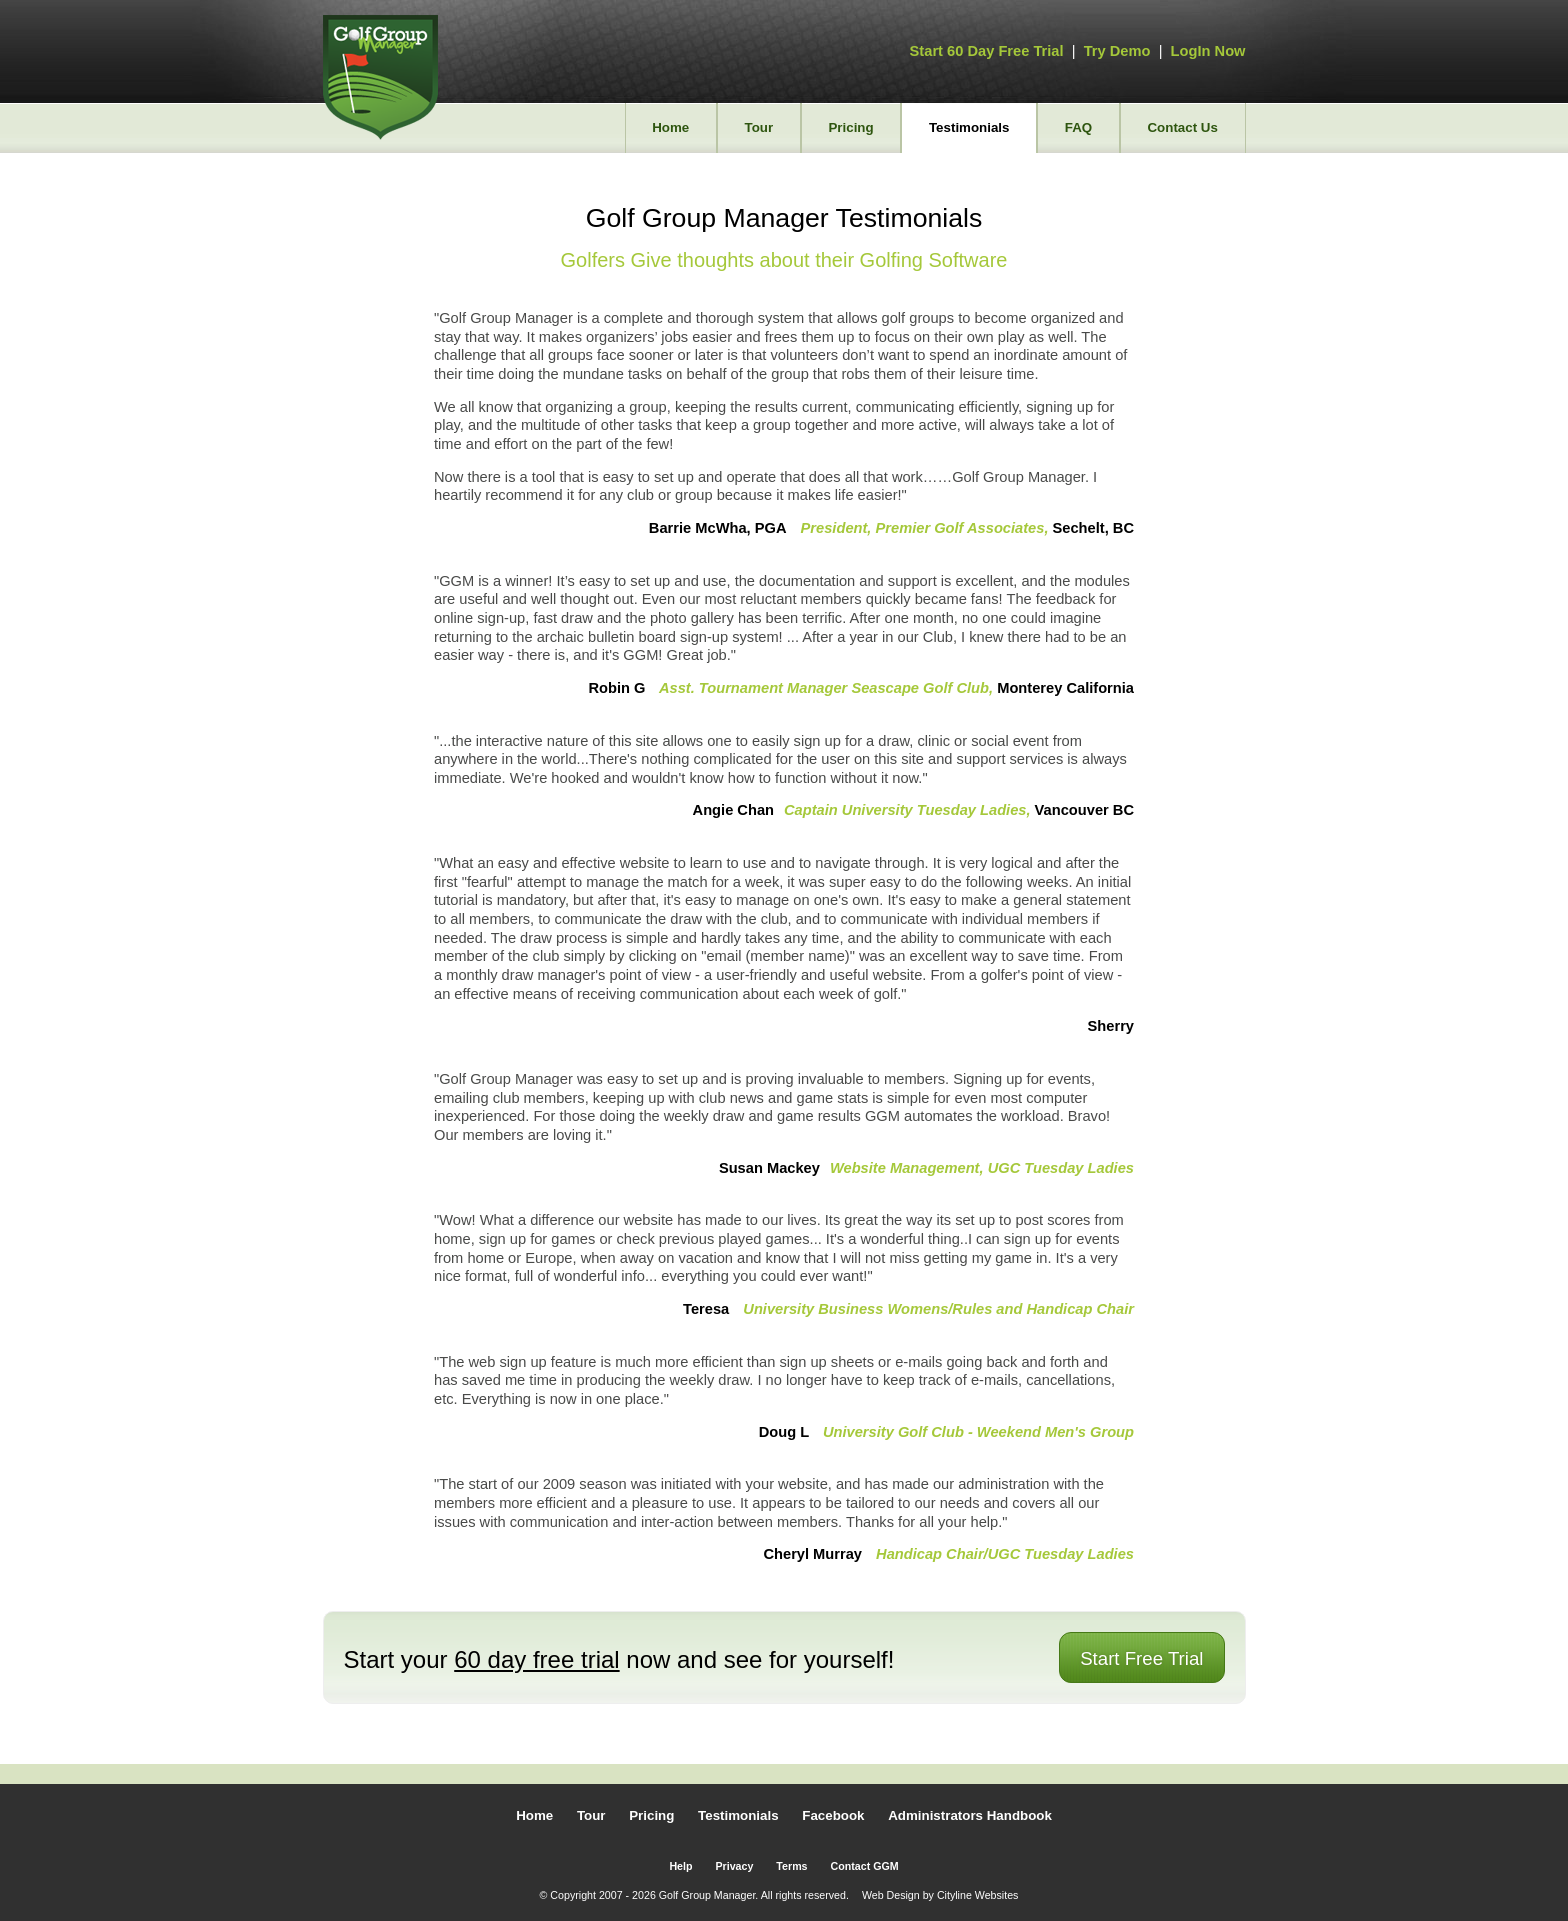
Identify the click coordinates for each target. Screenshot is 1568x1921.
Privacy (734, 1866)
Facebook (833, 1815)
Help (680, 1866)
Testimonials (969, 127)
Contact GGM (865, 1866)
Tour (759, 127)
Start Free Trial (1141, 1658)
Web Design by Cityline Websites (940, 1895)
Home (670, 127)
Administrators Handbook (970, 1815)
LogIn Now (1208, 51)
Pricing (850, 127)
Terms (791, 1866)
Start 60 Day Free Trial (987, 51)
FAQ (1078, 127)
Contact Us (1182, 127)
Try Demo (1117, 51)
